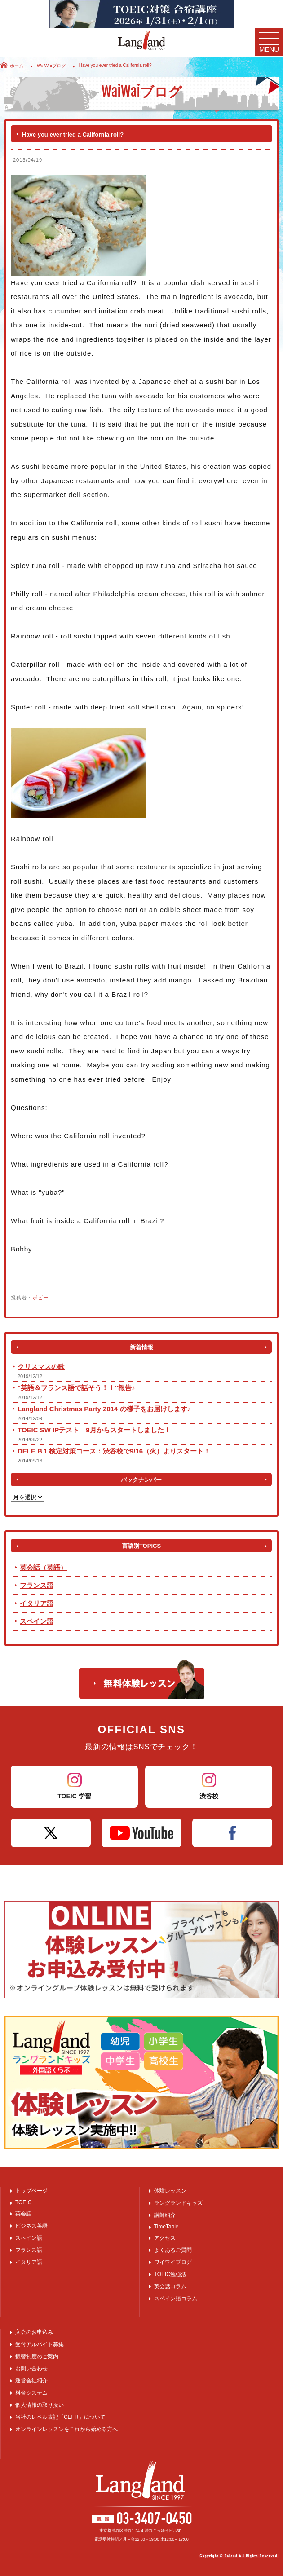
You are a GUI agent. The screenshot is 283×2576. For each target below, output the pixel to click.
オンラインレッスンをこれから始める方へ (66, 2429)
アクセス (165, 2238)
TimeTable (166, 2227)
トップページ (31, 2191)
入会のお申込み (34, 2332)
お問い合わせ (31, 2368)
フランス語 (36, 1585)
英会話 (23, 2214)
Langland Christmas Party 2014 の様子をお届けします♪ (104, 1409)
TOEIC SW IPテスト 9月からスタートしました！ (94, 1430)
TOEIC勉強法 (170, 2274)
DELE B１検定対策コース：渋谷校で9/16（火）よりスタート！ (114, 1451)
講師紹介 (165, 2215)
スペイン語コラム (175, 2298)
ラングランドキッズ (178, 2203)
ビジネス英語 (31, 2226)
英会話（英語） (43, 1567)
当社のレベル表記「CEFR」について (60, 2417)
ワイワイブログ (173, 2262)
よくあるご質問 (173, 2250)
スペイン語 (36, 1621)
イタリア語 (36, 1603)
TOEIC (23, 2202)
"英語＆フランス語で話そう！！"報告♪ (76, 1387)
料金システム (31, 2393)
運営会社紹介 (31, 2381)
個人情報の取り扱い (39, 2405)
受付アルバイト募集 (39, 2344)
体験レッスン (170, 2191)
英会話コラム (170, 2286)
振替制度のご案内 (36, 2356)
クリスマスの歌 (41, 1366)
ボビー (40, 1297)
